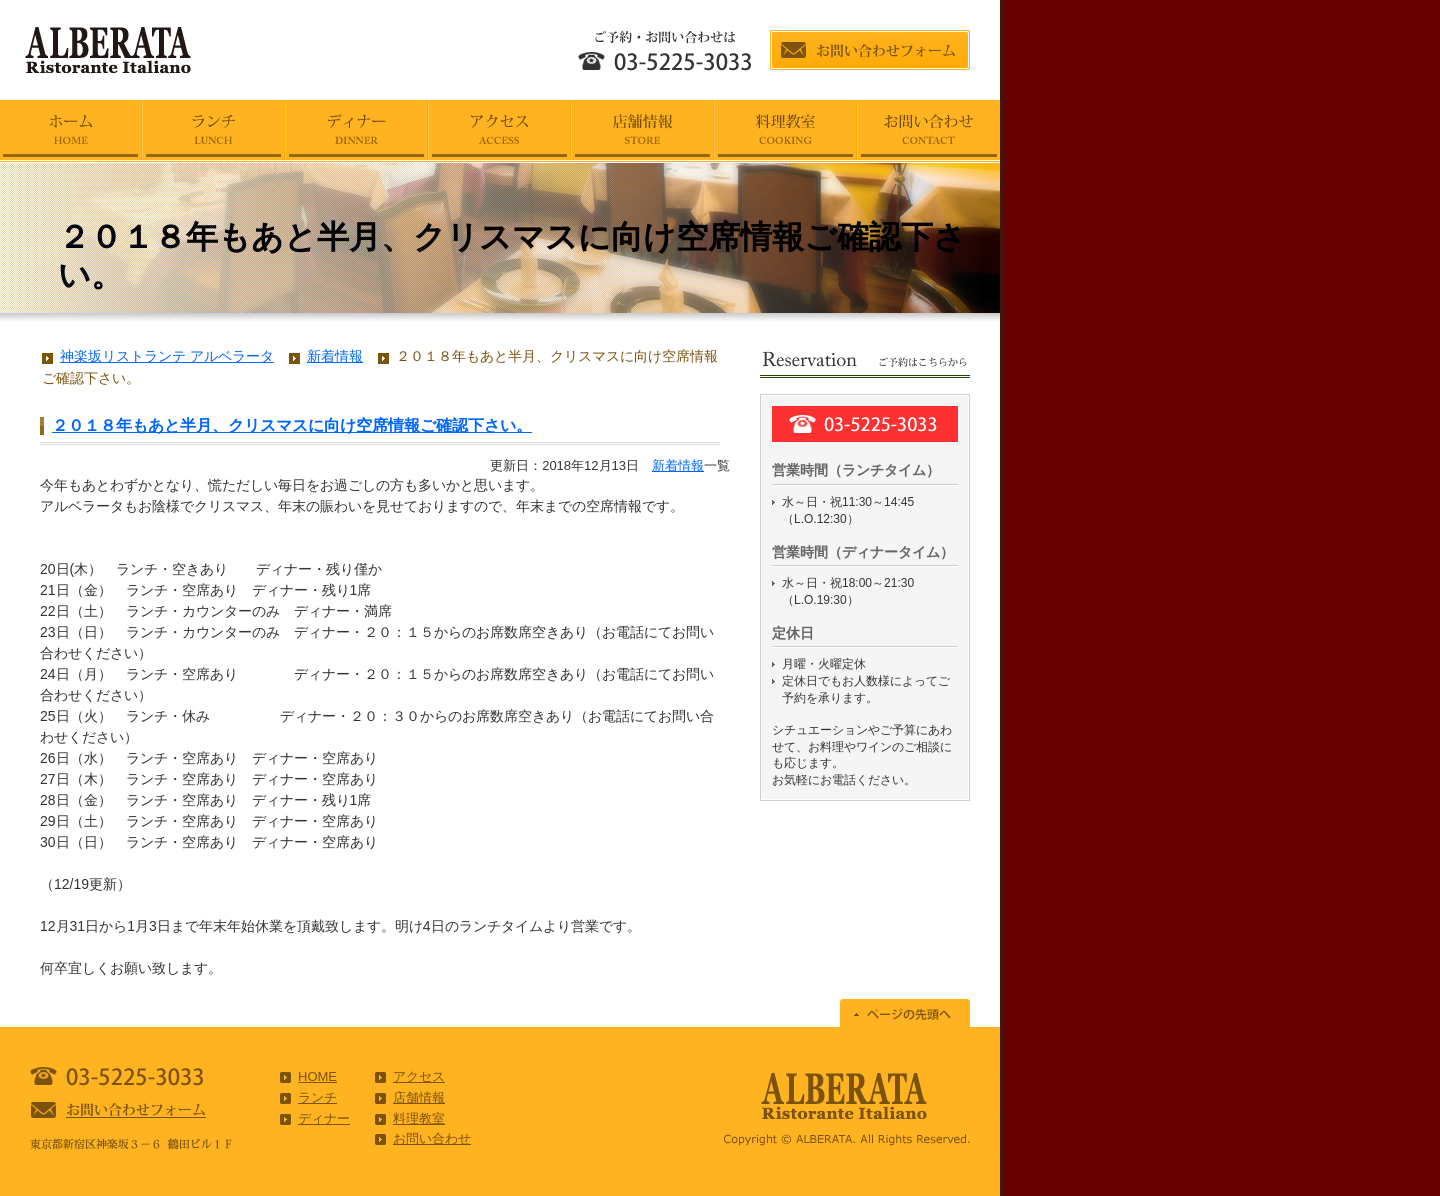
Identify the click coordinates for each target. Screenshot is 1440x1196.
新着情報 (678, 465)
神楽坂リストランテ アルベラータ (167, 356)
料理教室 (419, 1118)
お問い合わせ (432, 1138)
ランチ (317, 1097)
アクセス (419, 1076)
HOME (317, 1076)
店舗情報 (419, 1097)
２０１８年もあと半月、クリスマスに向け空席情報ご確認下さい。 (292, 425)
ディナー (324, 1118)
